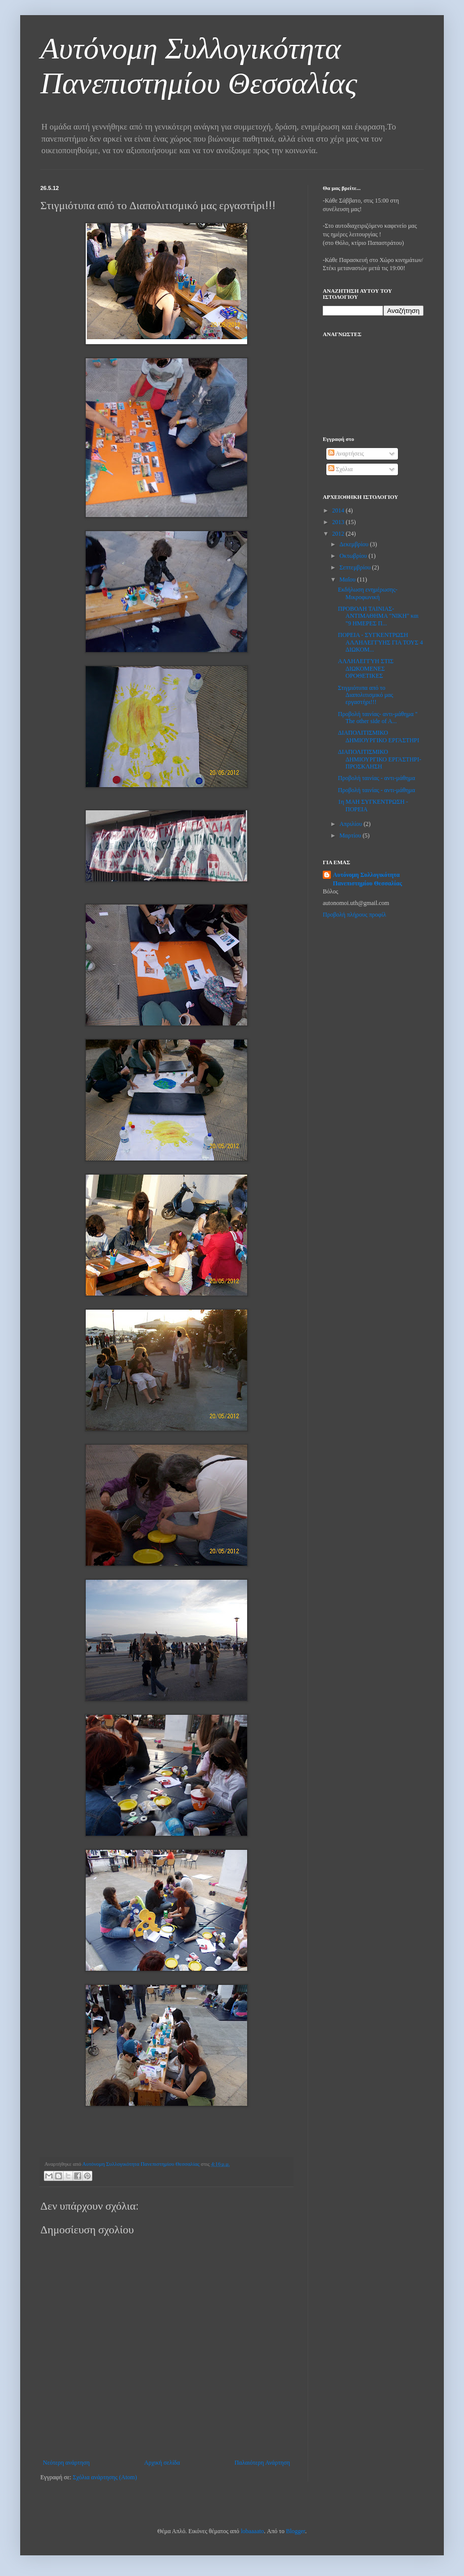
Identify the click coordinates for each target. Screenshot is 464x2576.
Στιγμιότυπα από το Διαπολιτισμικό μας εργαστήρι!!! (365, 695)
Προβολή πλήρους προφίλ (354, 914)
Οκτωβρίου (354, 555)
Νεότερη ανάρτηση (66, 2462)
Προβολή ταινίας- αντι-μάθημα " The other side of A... (378, 718)
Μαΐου (348, 579)
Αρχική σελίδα (162, 2462)
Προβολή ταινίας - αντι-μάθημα (376, 778)
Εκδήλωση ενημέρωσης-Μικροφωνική (367, 593)
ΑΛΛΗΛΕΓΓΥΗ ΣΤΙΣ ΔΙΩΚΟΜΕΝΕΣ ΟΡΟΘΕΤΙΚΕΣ (365, 668)
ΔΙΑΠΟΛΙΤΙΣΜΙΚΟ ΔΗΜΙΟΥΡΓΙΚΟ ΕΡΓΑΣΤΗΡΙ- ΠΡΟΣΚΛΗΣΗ (379, 759)
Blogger (295, 2531)
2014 (339, 510)
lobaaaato (252, 2531)
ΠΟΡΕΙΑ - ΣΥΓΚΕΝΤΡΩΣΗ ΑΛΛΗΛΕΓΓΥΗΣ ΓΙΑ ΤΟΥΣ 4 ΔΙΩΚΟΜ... (380, 642)
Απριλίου (351, 823)
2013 (339, 522)
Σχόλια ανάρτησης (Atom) (105, 2477)
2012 (339, 533)
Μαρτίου (351, 835)
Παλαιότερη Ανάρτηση (262, 2462)
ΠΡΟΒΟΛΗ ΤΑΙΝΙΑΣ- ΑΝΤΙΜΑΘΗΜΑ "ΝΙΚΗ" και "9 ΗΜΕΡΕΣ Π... (378, 616)
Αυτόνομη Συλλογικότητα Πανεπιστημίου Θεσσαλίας (367, 879)
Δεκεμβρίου (354, 544)
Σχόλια (340, 469)
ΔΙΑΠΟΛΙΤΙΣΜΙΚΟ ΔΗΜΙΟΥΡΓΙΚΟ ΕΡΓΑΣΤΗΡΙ (378, 736)
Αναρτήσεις (346, 453)
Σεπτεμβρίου (355, 567)
